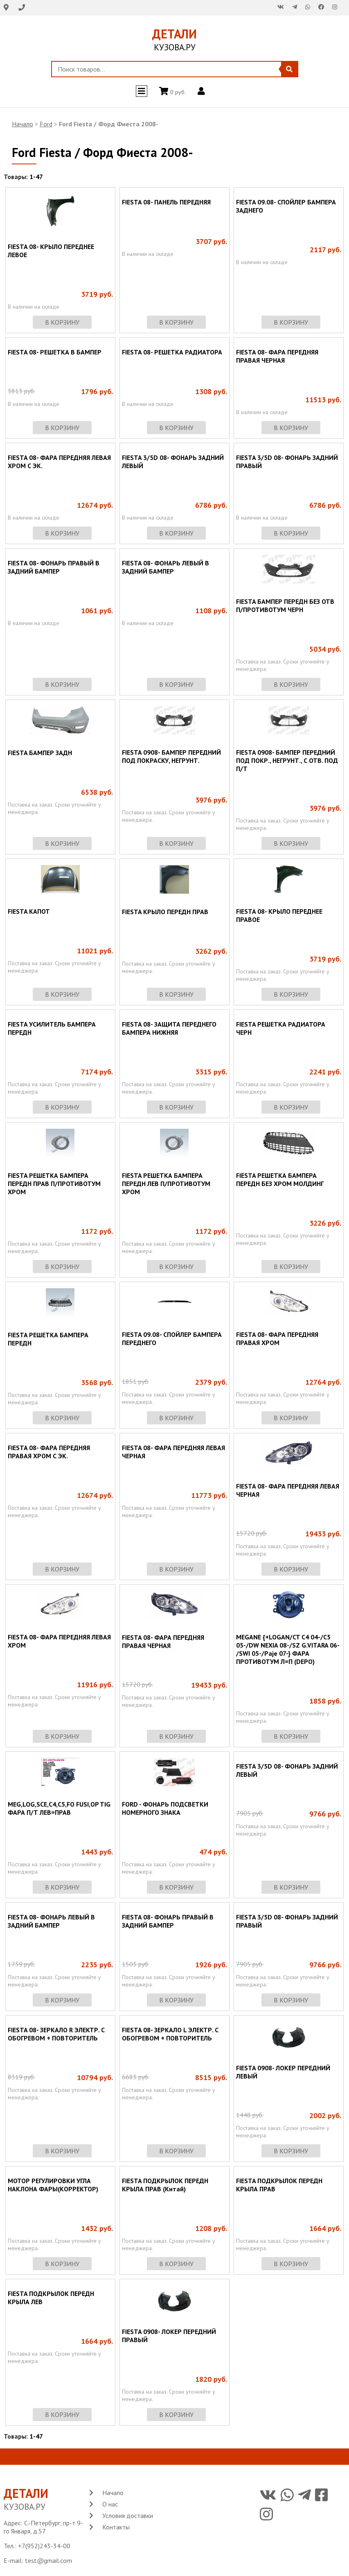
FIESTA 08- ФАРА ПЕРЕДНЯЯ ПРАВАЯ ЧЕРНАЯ (277, 356)
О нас (110, 2504)
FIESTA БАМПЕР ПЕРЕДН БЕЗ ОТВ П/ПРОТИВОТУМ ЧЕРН (285, 605)
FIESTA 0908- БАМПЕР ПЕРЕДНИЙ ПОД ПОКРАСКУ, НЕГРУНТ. (171, 756)
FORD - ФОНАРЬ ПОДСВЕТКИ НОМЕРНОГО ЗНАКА (165, 1808)
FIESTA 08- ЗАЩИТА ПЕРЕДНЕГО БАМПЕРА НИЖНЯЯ (169, 1028)
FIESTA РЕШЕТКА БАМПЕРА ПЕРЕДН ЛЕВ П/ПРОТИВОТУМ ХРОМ (166, 1183)
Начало (22, 124)
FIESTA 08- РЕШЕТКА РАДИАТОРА (172, 352)
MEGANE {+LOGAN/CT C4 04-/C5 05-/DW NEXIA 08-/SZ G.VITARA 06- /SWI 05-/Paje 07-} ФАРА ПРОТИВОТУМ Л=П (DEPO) (287, 1649)
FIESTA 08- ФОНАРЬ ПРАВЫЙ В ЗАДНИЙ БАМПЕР (53, 567)
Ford (46, 124)
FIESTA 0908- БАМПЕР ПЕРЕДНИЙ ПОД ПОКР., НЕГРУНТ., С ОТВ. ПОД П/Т (287, 760)
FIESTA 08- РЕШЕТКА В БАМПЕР (54, 352)
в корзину (62, 322)
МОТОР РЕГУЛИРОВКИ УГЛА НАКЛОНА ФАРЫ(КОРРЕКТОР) (53, 2185)
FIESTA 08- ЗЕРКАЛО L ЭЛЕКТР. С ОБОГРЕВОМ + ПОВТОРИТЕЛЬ (170, 2034)
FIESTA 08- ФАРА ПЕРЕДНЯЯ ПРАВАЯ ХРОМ (277, 1338)
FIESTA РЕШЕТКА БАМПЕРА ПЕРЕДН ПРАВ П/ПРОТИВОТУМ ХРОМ (54, 1183)
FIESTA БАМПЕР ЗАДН (40, 753)
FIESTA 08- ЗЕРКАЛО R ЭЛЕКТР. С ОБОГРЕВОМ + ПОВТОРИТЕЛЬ (56, 2034)
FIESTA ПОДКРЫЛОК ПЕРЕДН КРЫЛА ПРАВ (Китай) (165, 2185)
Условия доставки (127, 2515)
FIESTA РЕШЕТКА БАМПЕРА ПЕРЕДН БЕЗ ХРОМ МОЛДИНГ (280, 1179)
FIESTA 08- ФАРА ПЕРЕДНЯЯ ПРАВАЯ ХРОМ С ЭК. (49, 1452)
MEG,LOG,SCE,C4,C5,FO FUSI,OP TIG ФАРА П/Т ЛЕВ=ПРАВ (59, 1808)
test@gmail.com (48, 2560)
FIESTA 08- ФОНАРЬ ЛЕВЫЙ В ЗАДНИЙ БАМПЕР (165, 567)
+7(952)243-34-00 (44, 2546)
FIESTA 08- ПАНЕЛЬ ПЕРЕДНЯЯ (166, 202)
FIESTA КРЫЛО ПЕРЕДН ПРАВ (165, 912)
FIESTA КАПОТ (29, 911)
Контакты (116, 2527)
